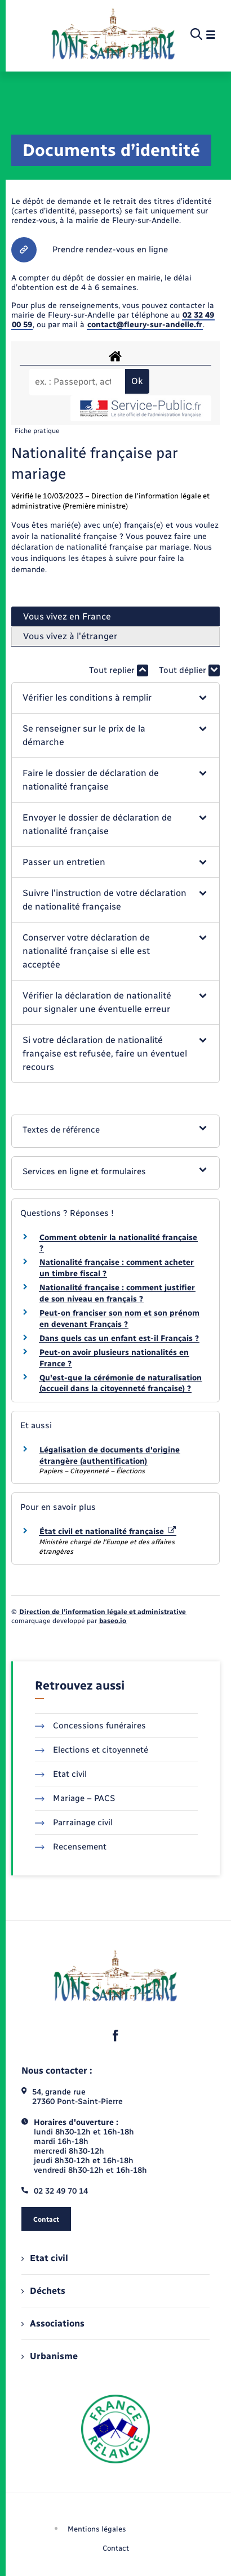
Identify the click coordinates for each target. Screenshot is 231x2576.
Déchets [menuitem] (43, 2290)
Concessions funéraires (90, 1726)
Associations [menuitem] (53, 2323)
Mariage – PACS (75, 1798)
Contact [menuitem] (116, 2548)
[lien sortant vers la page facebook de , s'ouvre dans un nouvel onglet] (115, 2035)
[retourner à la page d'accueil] (113, 35)
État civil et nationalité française (107, 1531)
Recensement (70, 1847)
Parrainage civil (74, 1822)
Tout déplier (189, 670)
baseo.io (112, 1621)
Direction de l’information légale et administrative (102, 1612)
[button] (115, 698)
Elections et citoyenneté (91, 1750)
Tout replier (118, 670)
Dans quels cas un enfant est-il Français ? (119, 1338)
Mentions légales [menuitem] (97, 2529)
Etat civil (61, 1774)
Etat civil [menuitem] (44, 2258)
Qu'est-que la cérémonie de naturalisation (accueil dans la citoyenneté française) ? (120, 1383)
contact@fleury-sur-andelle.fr (144, 324)
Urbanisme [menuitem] (49, 2356)
